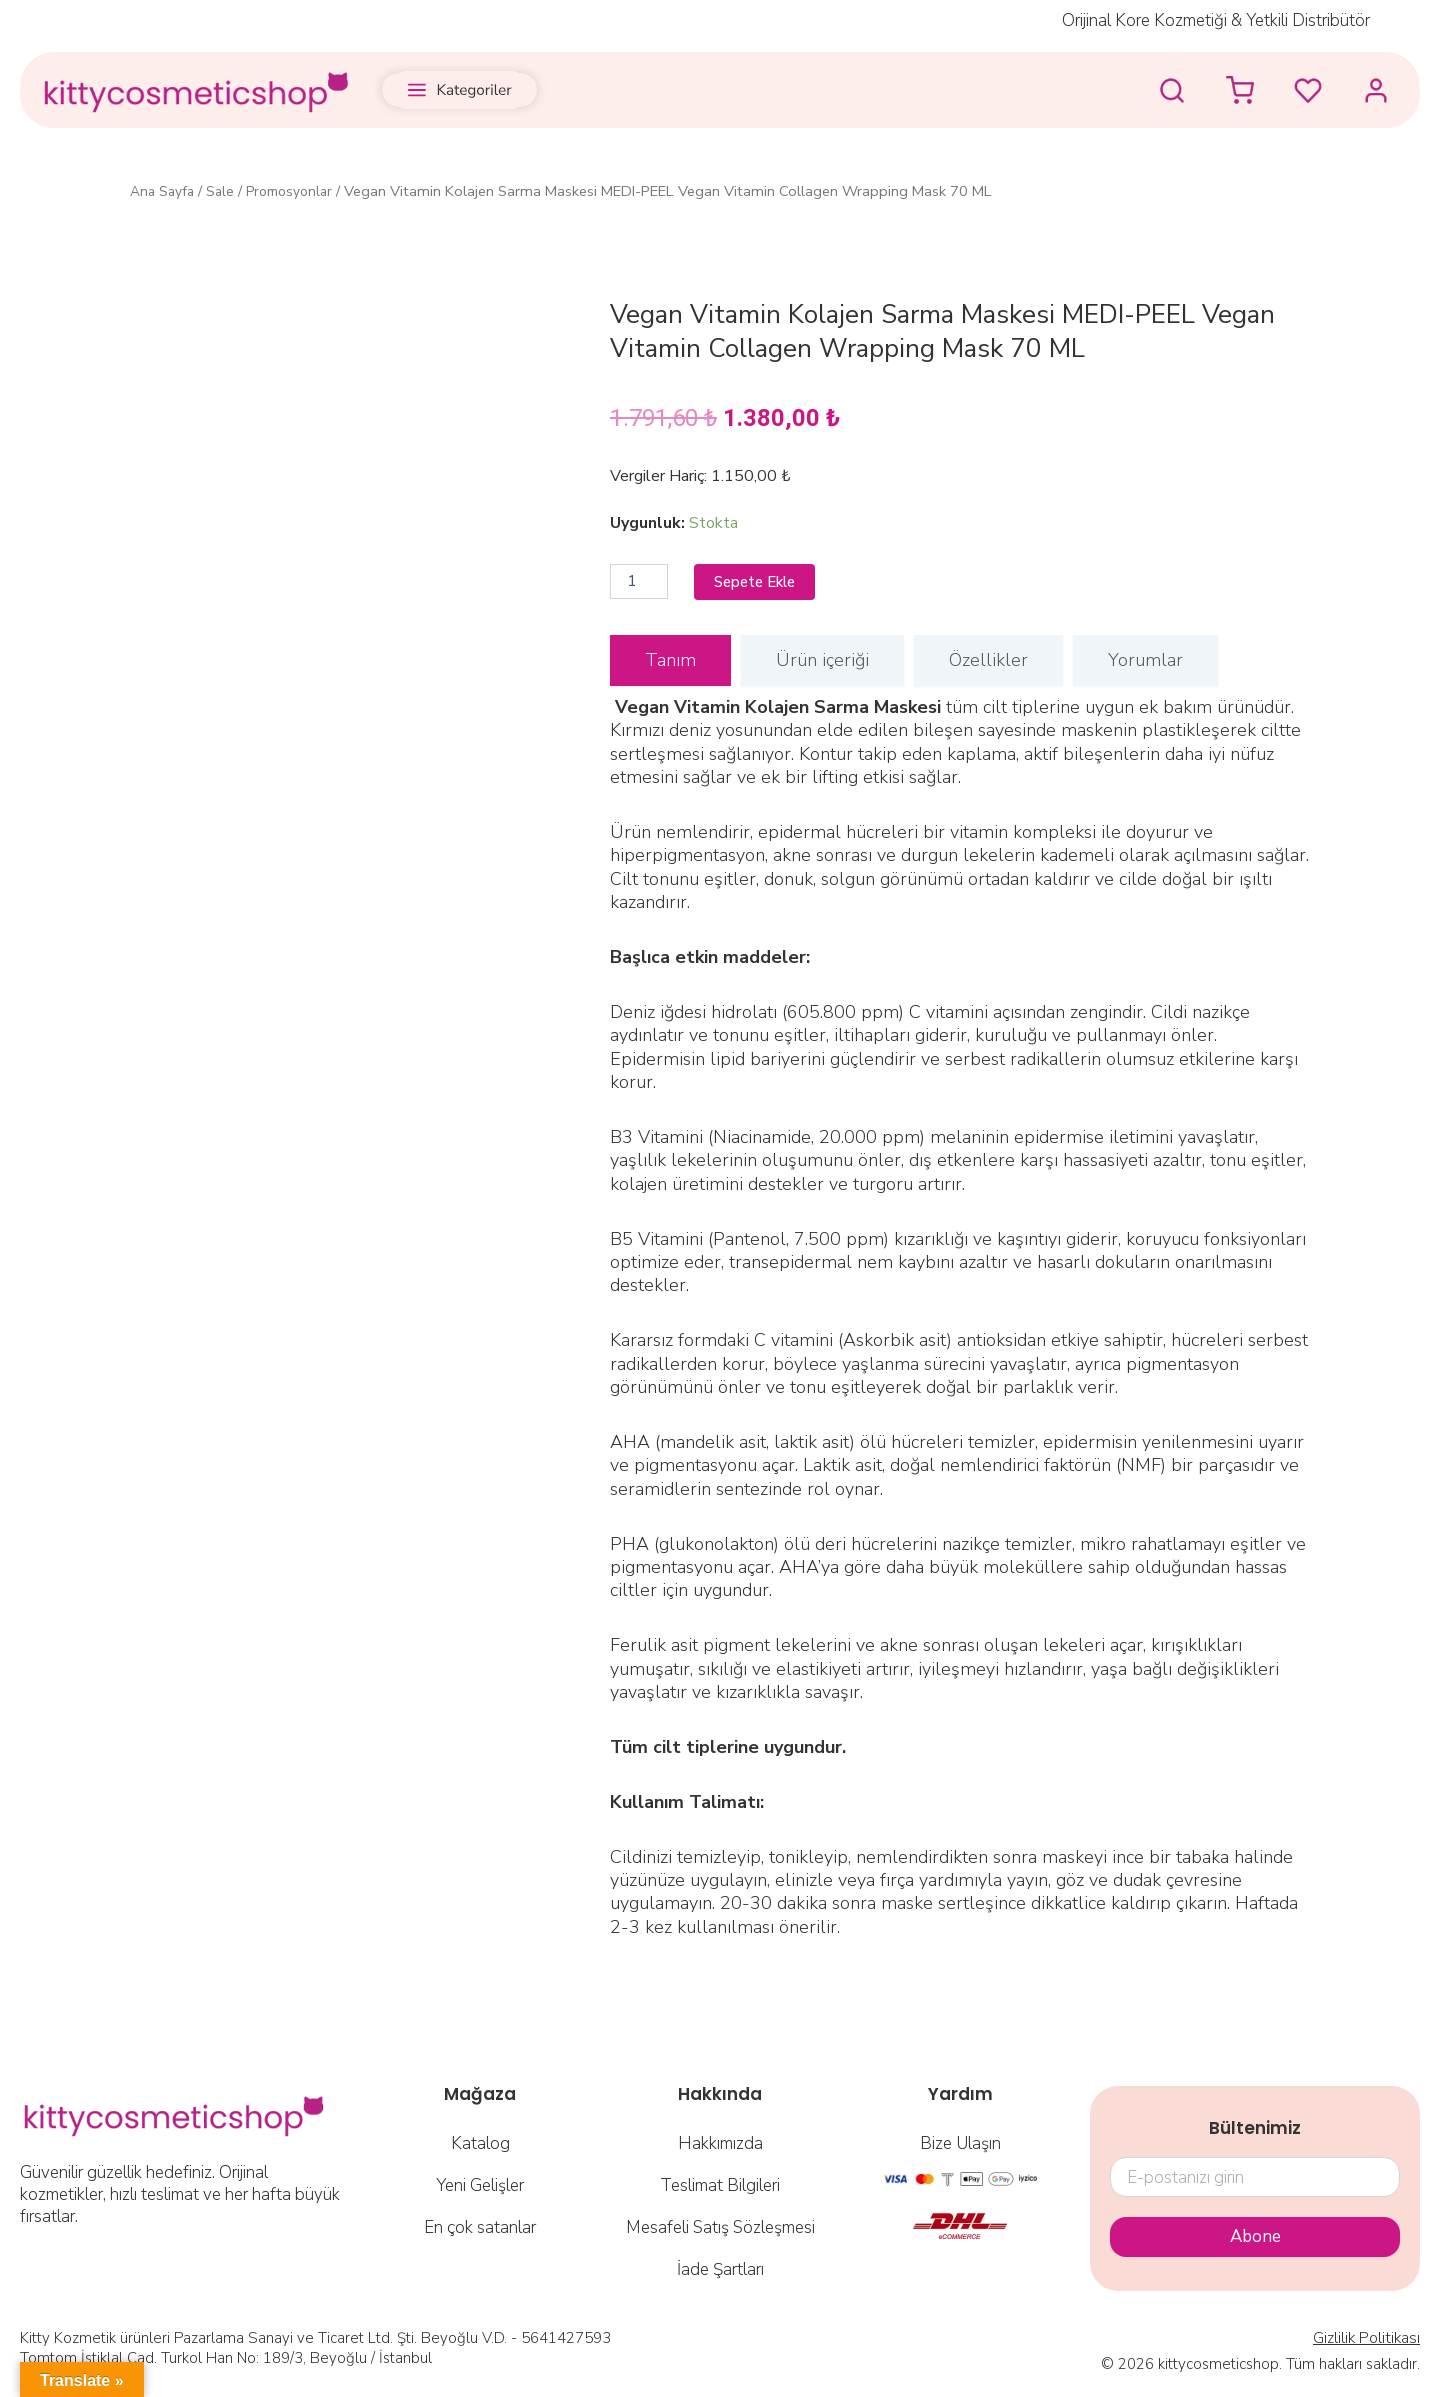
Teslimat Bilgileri (720, 2186)
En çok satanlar (480, 2228)
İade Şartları (720, 2270)
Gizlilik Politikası (1368, 2339)
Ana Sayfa (164, 191)
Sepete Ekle (758, 582)
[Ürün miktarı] (639, 582)
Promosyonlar (299, 191)
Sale (225, 191)
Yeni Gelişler (480, 2186)
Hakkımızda (720, 2144)
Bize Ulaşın (960, 2144)
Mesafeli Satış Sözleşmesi (720, 2228)
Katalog (480, 2144)
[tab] (670, 661)
